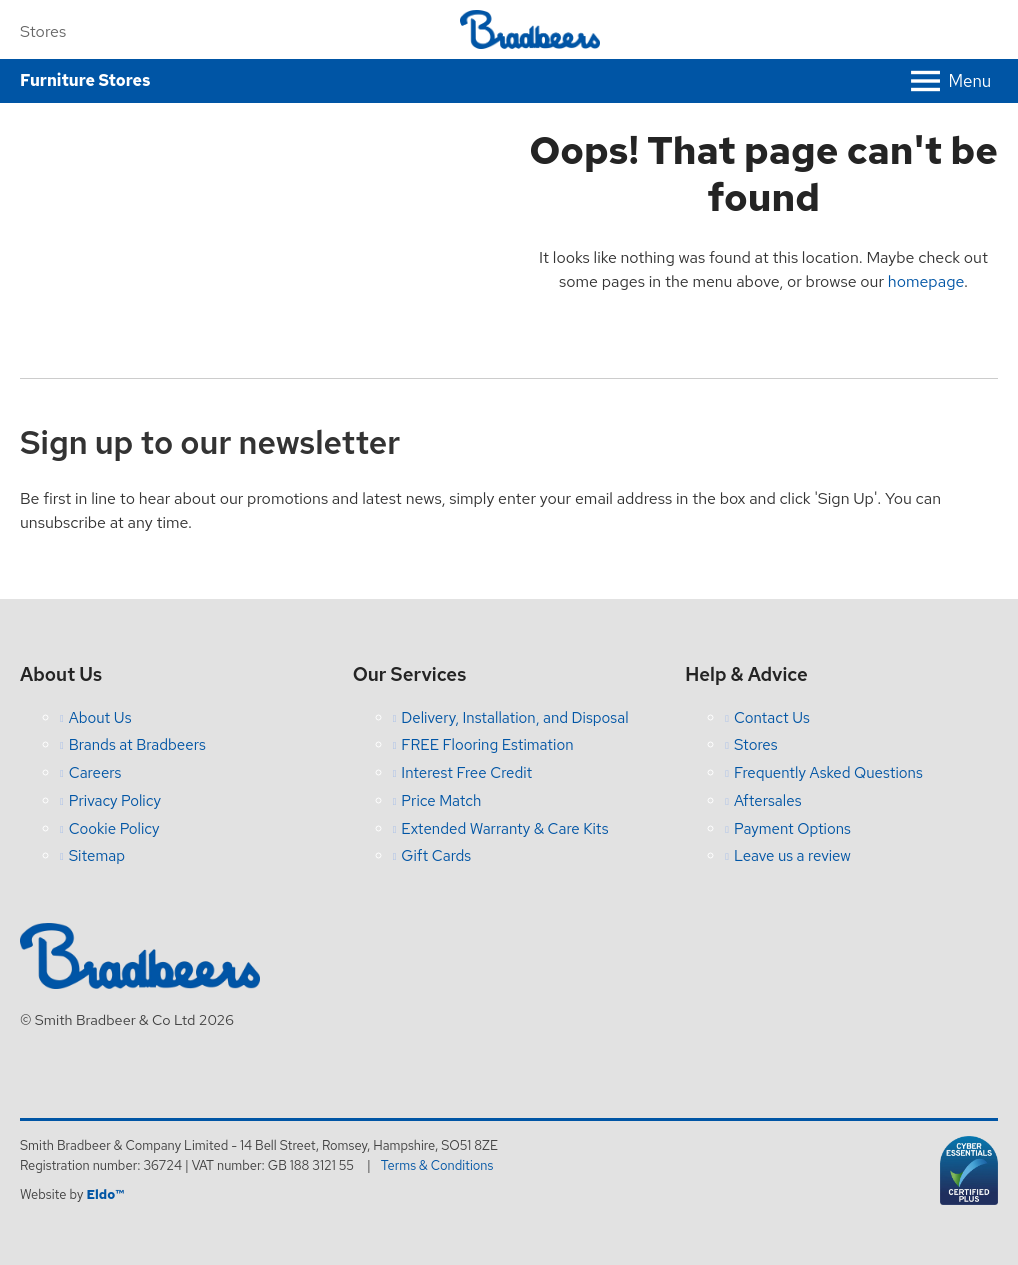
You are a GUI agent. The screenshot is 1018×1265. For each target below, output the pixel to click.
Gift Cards (436, 856)
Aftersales (768, 801)
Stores (43, 31)
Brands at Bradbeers (137, 745)
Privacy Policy (115, 801)
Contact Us (772, 718)
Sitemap (97, 856)
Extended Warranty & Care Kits (504, 829)
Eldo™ (104, 1194)
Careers (95, 773)
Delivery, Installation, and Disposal (514, 718)
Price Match (441, 801)
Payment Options (792, 829)
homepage (926, 281)
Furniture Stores (85, 80)
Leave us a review (792, 856)
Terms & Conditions (437, 1165)
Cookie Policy (114, 829)
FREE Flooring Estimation (487, 745)
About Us (100, 718)
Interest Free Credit (466, 773)
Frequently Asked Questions (828, 773)
